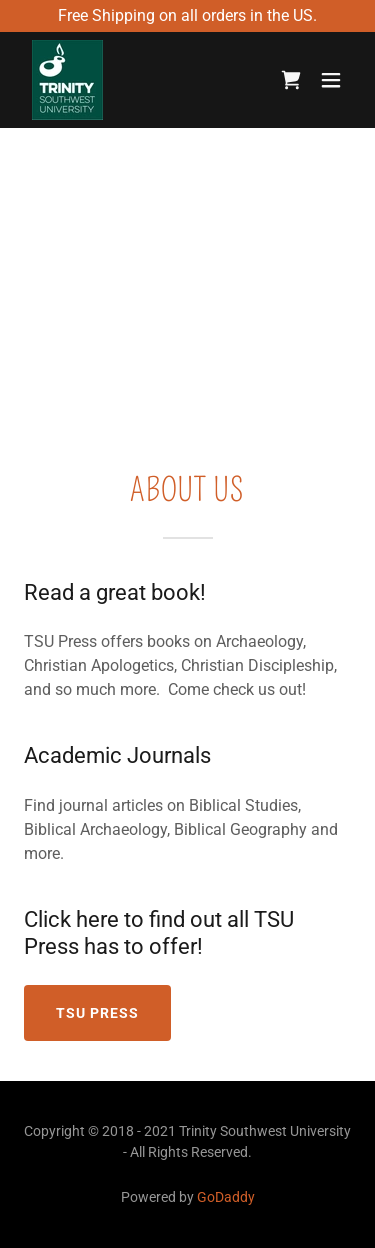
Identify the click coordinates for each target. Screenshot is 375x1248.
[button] (331, 80)
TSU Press (97, 1013)
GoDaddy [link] (226, 1197)
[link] (67, 80)
